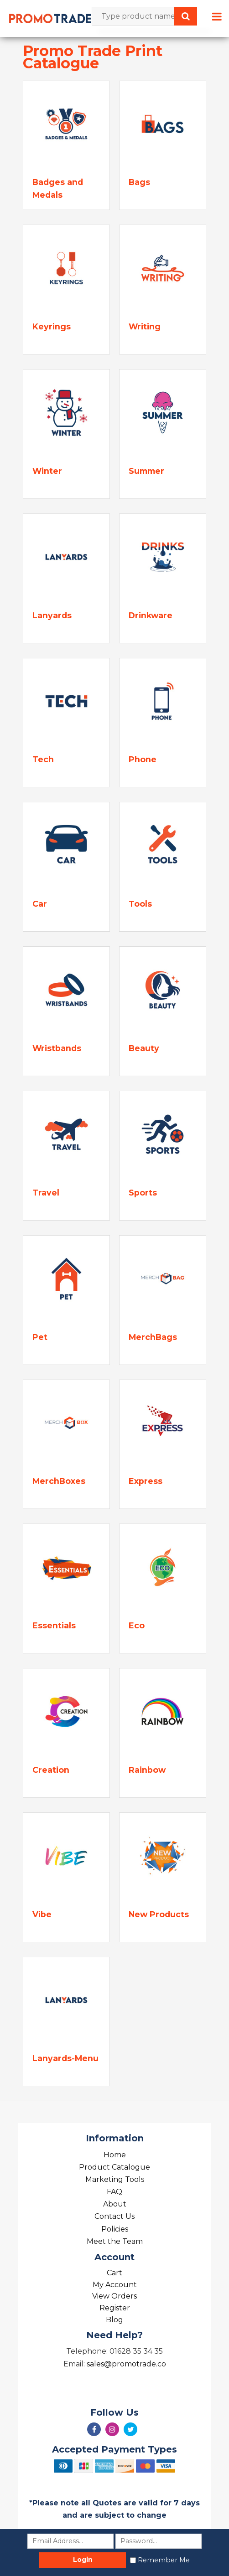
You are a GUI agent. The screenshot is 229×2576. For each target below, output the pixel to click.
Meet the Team (115, 2241)
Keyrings (51, 326)
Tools (140, 903)
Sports (143, 1192)
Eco (137, 1625)
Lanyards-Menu (65, 2058)
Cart (114, 2272)
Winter (47, 471)
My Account (115, 2284)
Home (115, 2154)
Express (145, 1481)
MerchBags (153, 1337)
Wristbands (56, 1048)
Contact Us (114, 2216)
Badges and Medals (57, 188)
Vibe (42, 1914)
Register (114, 2308)
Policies (114, 2229)
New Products (159, 1914)
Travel (45, 1192)
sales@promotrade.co (126, 2364)
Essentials (54, 1625)
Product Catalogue (114, 2167)
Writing (145, 326)
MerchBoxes (58, 1481)
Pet (39, 1337)
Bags (139, 182)
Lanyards (52, 615)
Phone (142, 759)
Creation (50, 1770)
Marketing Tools (114, 2179)
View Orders (114, 2296)
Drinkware (150, 615)
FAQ (114, 2191)
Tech (43, 759)
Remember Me (164, 2560)
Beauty (144, 1048)
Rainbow (147, 1770)
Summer (146, 471)
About (114, 2204)
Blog (114, 2319)
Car (39, 903)
